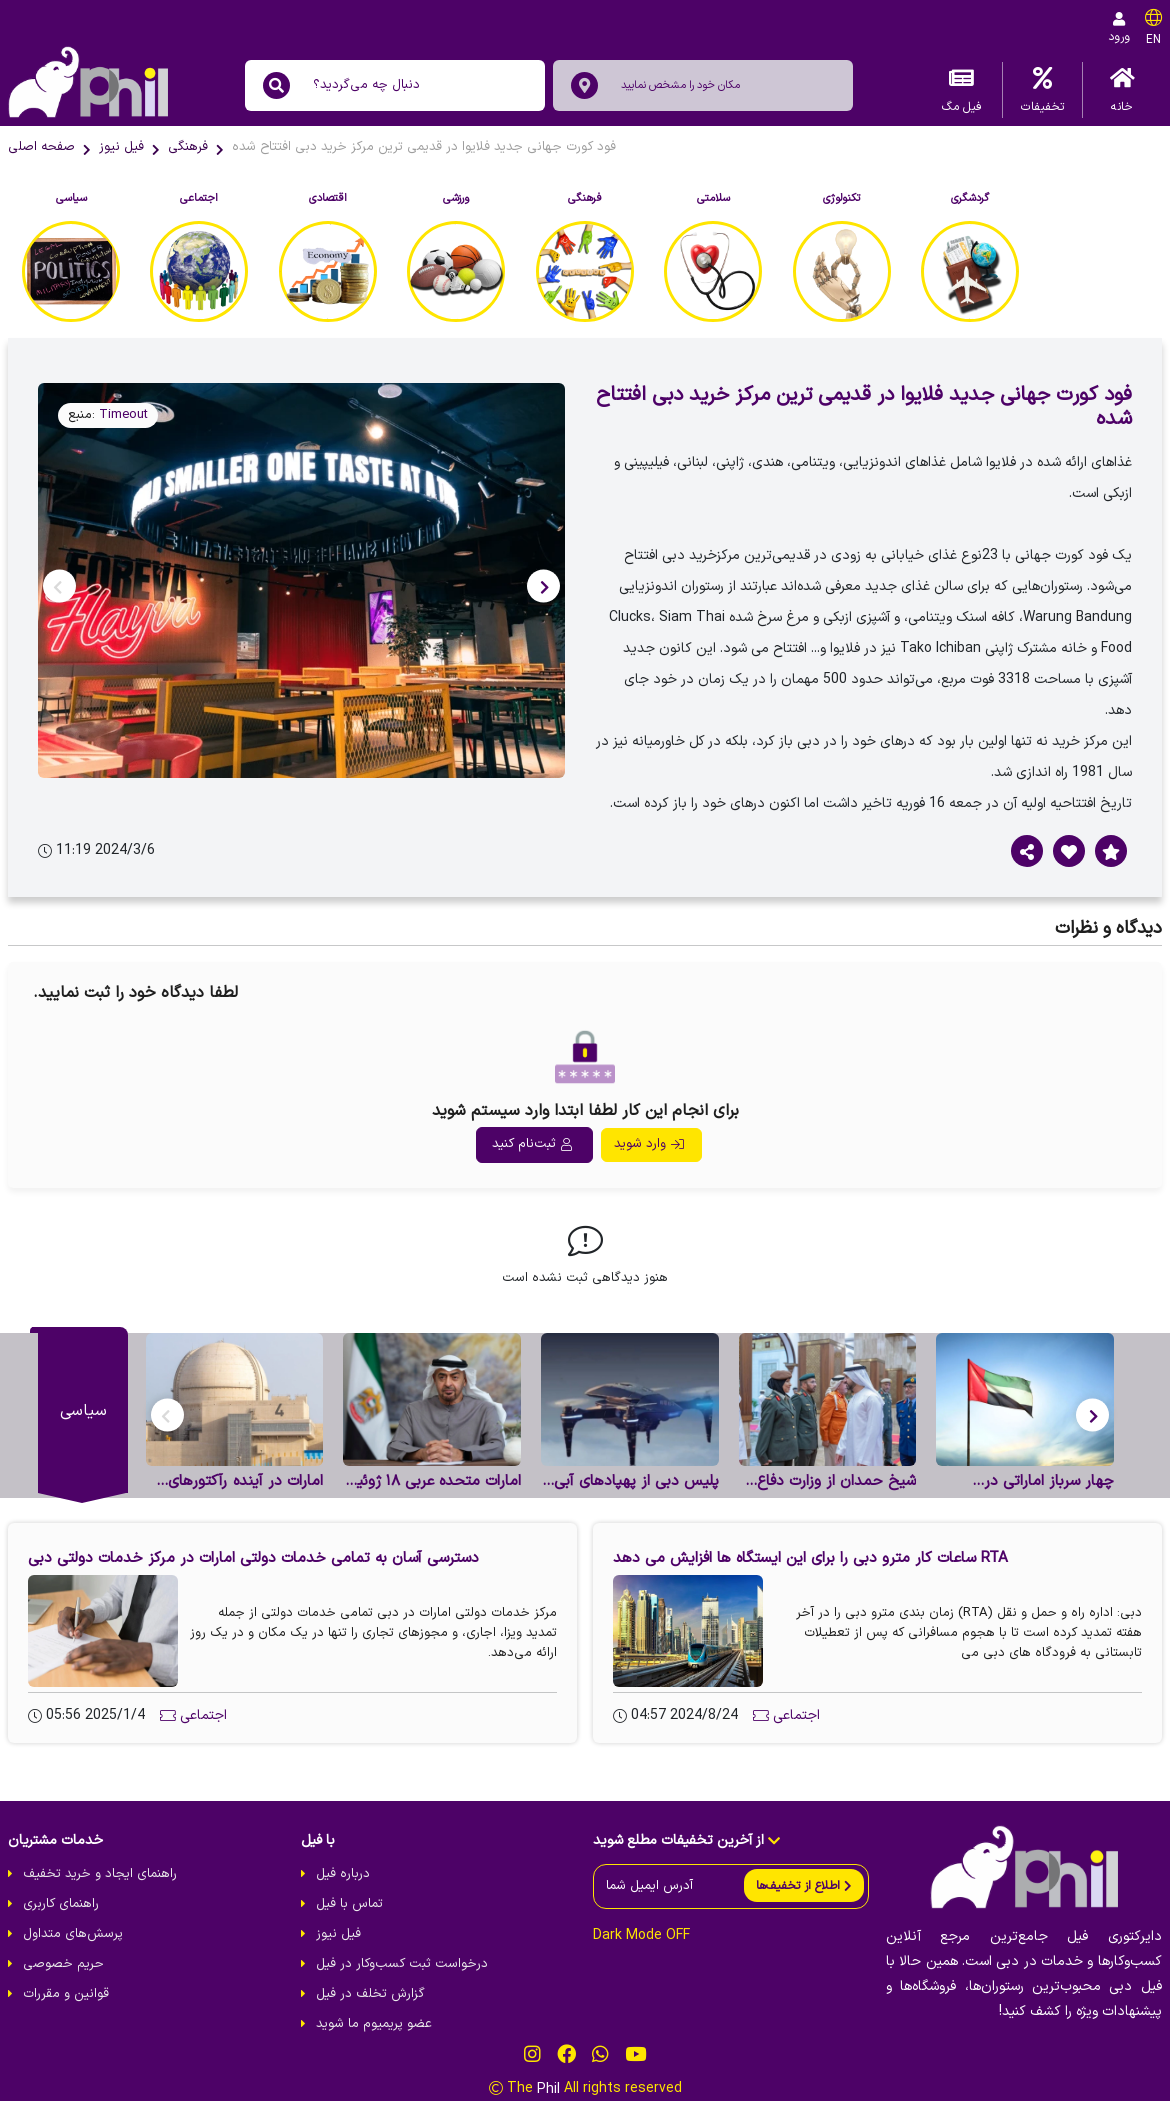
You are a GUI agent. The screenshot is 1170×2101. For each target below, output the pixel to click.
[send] (804, 1885)
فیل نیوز (121, 147)
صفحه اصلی (41, 147)
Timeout (123, 415)
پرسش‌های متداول (73, 1934)
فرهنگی (188, 147)
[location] (584, 85)
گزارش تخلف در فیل (370, 1994)
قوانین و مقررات (66, 1994)
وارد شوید (649, 1144)
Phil (548, 2088)
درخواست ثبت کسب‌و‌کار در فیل (402, 1964)
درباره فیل (343, 1874)
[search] (276, 85)
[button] (543, 585)
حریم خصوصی (63, 1964)
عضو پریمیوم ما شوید (374, 2024)
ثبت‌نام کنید (532, 1144)
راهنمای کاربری (61, 1904)
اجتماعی (203, 1715)
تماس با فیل (349, 1904)
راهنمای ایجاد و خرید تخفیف (100, 1874)
